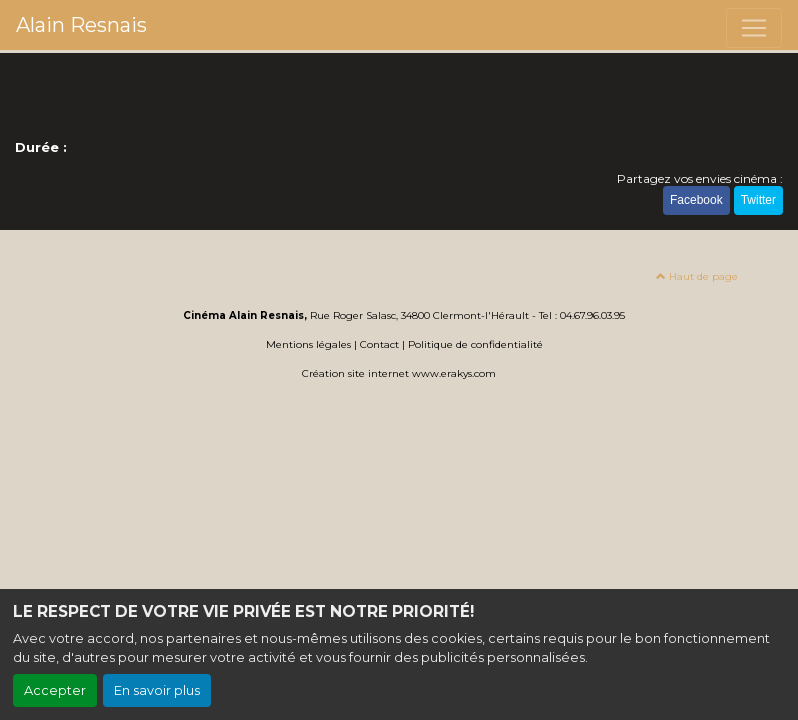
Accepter (55, 690)
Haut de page (697, 276)
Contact (379, 344)
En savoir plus (157, 690)
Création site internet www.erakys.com (399, 373)
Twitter (758, 200)
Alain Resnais (81, 25)
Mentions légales (308, 344)
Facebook (696, 200)
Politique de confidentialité (475, 344)
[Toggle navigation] (754, 28)
